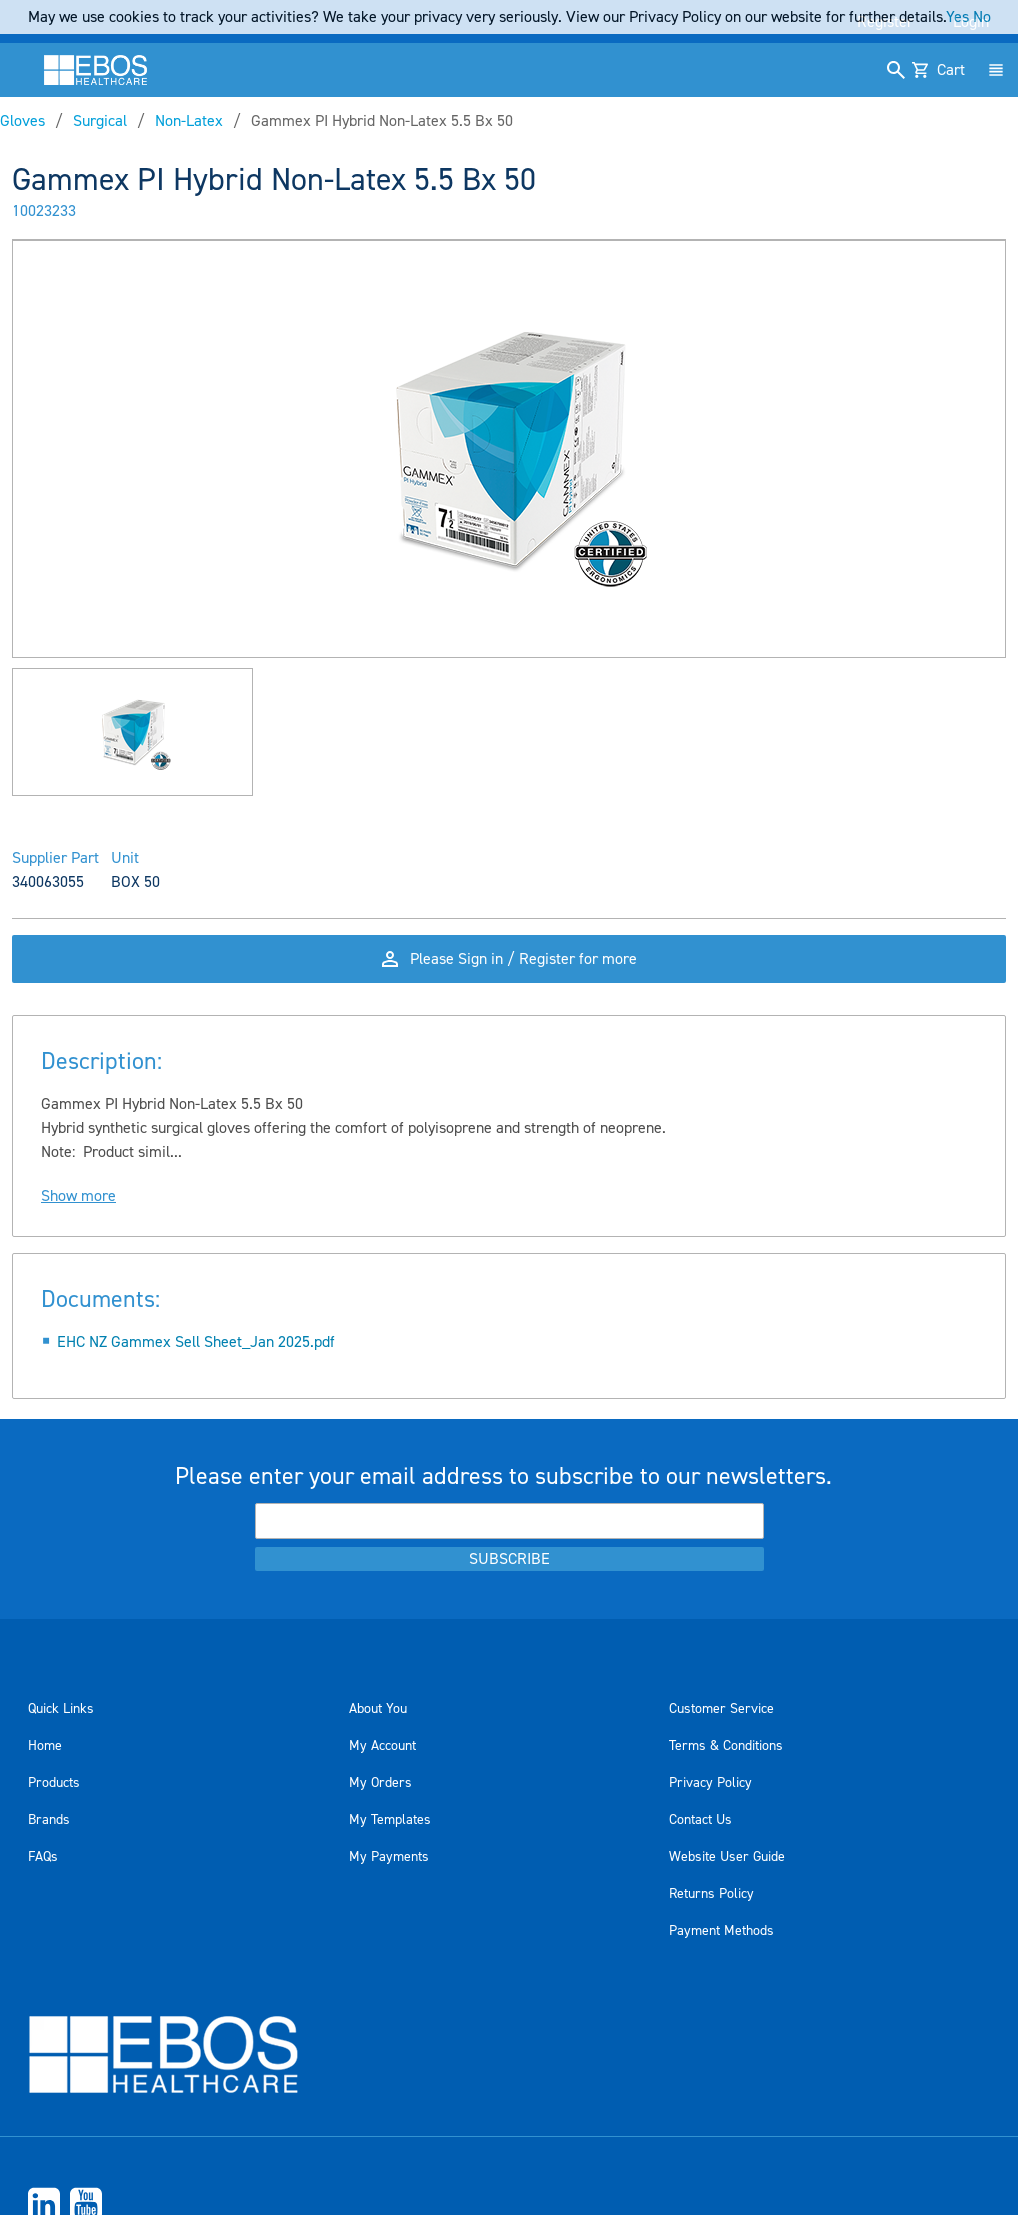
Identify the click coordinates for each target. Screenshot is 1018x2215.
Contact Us (700, 1820)
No (982, 17)
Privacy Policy (710, 1783)
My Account (382, 1746)
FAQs (43, 1857)
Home (45, 1746)
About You (378, 1709)
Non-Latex (189, 121)
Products (54, 1783)
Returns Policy (711, 1894)
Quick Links (61, 1709)
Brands (49, 1820)
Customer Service (721, 1709)
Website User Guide (727, 1857)
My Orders (380, 1783)
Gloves (22, 121)
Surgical (100, 121)
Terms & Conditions (726, 1746)
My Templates (390, 1820)
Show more (78, 1196)
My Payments (389, 1857)
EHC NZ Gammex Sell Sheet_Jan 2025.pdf (196, 1342)
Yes (957, 17)
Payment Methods (721, 1931)
